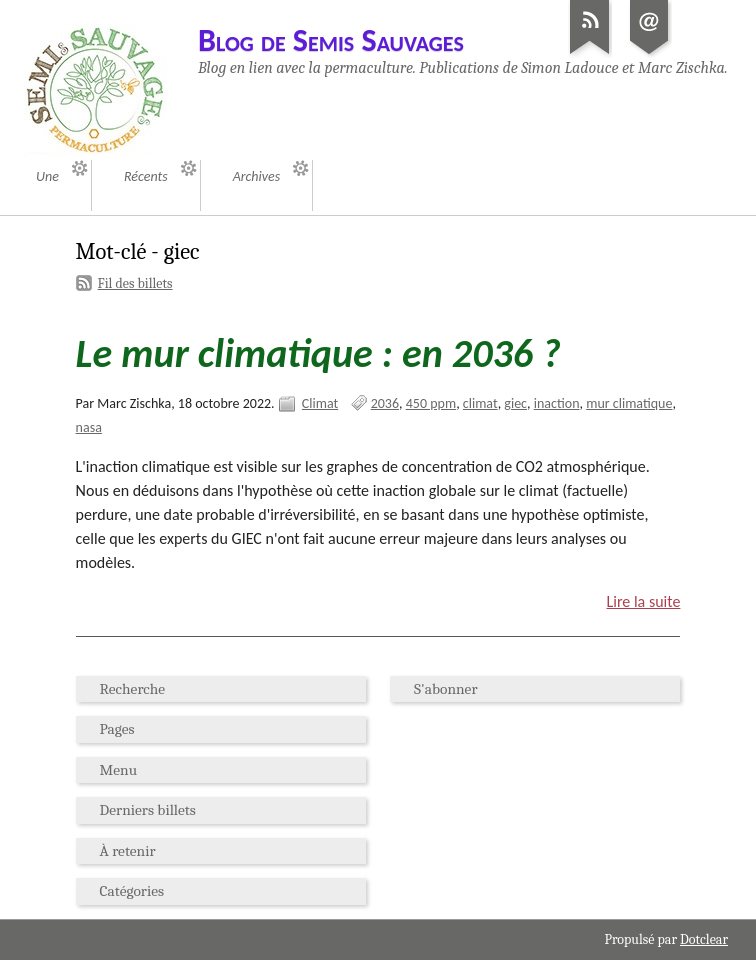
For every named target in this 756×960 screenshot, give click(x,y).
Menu (119, 770)
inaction (557, 403)
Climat (320, 403)
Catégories (132, 891)
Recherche (133, 689)
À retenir (128, 851)
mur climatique (629, 403)
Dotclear (704, 939)
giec (515, 403)
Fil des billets (135, 283)
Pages (117, 729)
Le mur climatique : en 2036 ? (318, 353)
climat (480, 403)
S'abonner (445, 689)
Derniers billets (148, 810)
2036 (385, 403)
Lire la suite (644, 601)
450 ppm (431, 403)
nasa (89, 427)
